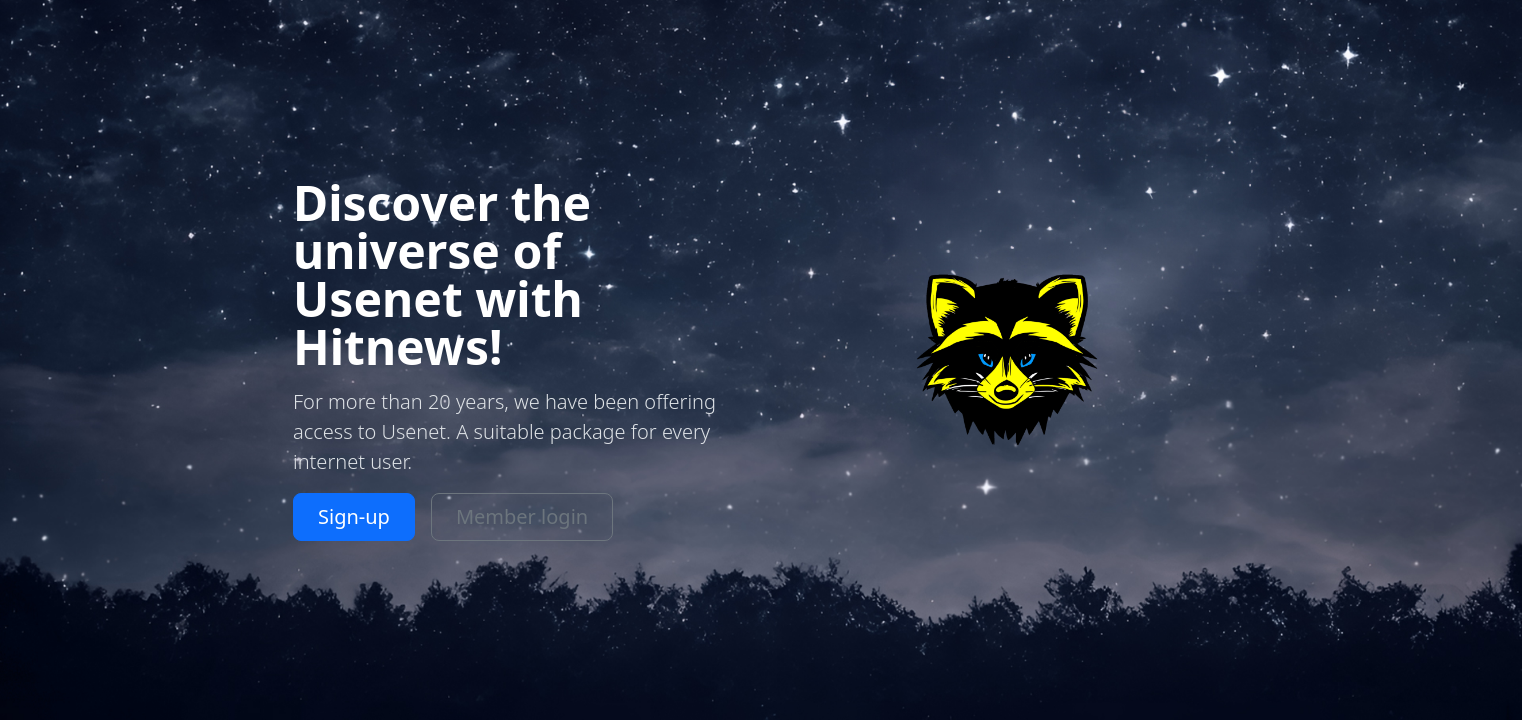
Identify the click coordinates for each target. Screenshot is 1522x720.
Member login (522, 516)
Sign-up (354, 516)
